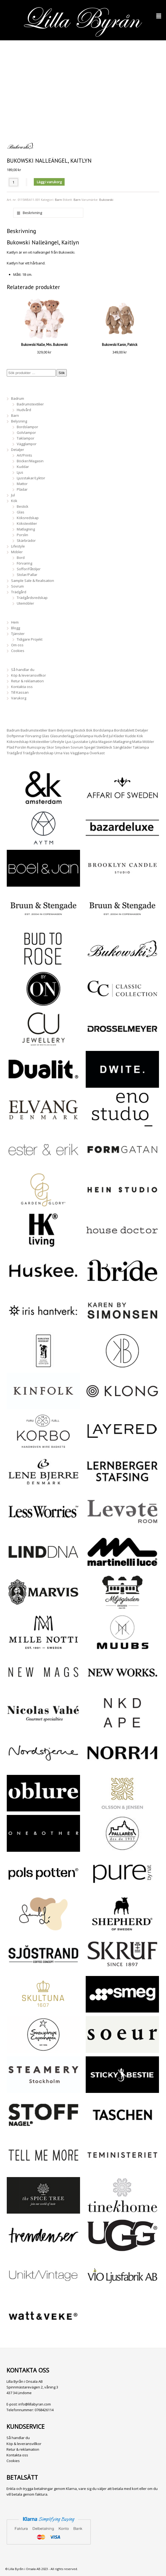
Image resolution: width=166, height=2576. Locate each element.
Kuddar (23, 466)
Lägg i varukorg (49, 181)
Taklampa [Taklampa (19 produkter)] (141, 747)
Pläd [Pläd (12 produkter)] (10, 747)
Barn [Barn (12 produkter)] (52, 730)
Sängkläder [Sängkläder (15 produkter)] (122, 747)
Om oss (17, 645)
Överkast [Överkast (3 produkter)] (97, 752)
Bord (21, 557)
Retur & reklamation (27, 681)
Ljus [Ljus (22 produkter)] (68, 741)
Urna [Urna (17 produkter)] (58, 752)
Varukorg (18, 698)
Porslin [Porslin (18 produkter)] (20, 747)
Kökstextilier (27, 523)
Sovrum (17, 586)
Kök (14, 500)
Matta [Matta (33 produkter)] (137, 741)
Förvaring (24, 563)
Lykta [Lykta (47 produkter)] (93, 741)
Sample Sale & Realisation (32, 580)
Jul (13, 495)
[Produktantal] (13, 182)
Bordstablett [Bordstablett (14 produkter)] (124, 730)
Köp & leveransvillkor (28, 675)
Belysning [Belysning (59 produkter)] (65, 730)
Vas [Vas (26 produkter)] (66, 752)
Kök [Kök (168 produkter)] (140, 735)
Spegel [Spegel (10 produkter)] (89, 747)
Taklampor (25, 438)
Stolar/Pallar (27, 574)
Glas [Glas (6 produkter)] (45, 735)
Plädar (22, 489)
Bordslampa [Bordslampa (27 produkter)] (103, 730)
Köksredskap (28, 517)
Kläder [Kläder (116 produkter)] (119, 735)
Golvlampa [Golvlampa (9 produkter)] (84, 735)
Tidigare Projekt (29, 639)
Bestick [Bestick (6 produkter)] (79, 730)
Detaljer (17, 449)
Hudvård (24, 409)
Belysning (19, 421)
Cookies (17, 650)
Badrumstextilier (30, 404)
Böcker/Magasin (30, 460)
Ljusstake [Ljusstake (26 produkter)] (80, 741)
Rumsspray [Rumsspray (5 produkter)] (36, 747)
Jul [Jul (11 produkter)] (111, 735)
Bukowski (106, 200)
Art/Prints (24, 455)
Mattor (22, 483)
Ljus (20, 472)
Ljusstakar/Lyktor (31, 478)
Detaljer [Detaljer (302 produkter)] (141, 730)
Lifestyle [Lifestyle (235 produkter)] (57, 741)
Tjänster (18, 633)
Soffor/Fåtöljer (29, 568)
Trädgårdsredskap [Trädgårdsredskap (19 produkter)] (38, 752)
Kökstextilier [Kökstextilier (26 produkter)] (39, 741)
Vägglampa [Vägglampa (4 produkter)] (79, 752)
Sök (62, 373)
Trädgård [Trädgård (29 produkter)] (14, 752)
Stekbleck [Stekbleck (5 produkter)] (104, 747)
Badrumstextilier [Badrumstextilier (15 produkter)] (34, 730)
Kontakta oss (22, 686)
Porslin (22, 534)
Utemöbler (25, 603)
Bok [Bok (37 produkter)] (89, 730)
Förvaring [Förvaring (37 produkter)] (33, 735)
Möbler (17, 551)
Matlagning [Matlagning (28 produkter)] (122, 741)
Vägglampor (26, 443)
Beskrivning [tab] (32, 212)
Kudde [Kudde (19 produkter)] (130, 735)
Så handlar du (22, 669)
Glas (20, 512)
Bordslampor (27, 426)
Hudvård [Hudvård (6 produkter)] (101, 735)
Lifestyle (18, 546)
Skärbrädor (26, 540)
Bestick (22, 506)
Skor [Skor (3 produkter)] (50, 747)
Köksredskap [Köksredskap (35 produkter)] (18, 741)
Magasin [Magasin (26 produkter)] (105, 741)
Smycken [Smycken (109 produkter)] (62, 747)
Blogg (15, 627)
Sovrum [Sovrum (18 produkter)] (77, 747)
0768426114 (44, 2409)
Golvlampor (26, 432)
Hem (15, 622)
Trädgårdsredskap (32, 597)
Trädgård (18, 591)
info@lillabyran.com (34, 2404)
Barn (58, 200)
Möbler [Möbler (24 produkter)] (148, 741)
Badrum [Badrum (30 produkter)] (13, 730)
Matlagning (26, 529)
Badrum (17, 398)
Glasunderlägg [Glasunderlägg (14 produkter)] (62, 735)
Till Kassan (20, 692)
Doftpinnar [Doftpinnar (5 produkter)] (16, 735)
